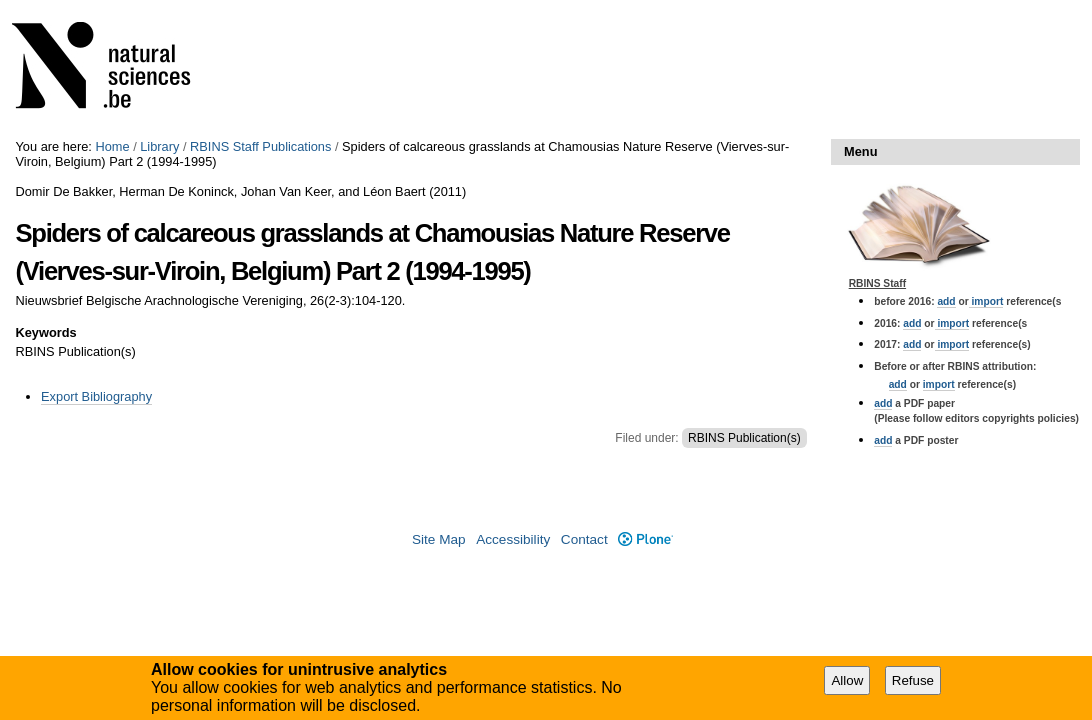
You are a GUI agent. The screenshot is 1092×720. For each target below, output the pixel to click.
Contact (584, 539)
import (986, 301)
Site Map (439, 539)
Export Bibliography (96, 396)
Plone (645, 539)
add (946, 301)
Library (159, 146)
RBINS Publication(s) (744, 438)
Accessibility (513, 539)
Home (112, 146)
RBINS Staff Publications (260, 146)
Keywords (45, 332)
